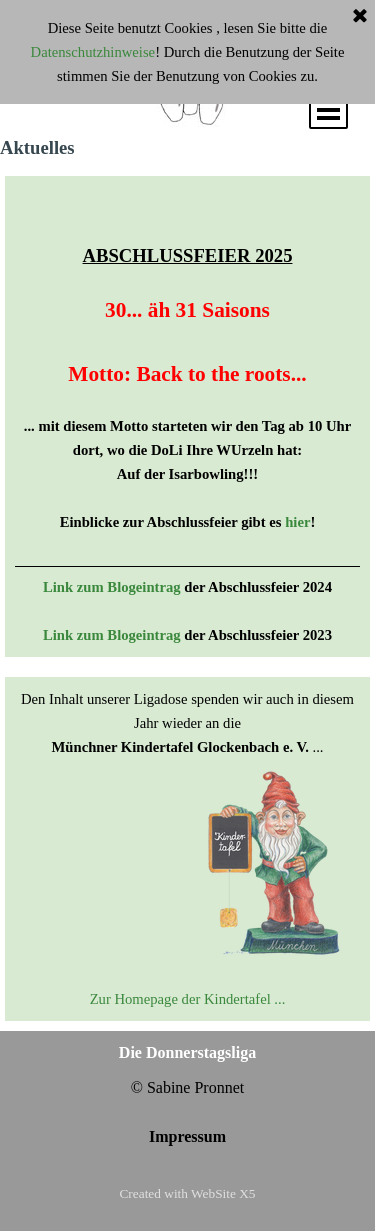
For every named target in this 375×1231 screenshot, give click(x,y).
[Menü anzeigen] (328, 109)
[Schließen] (360, 17)
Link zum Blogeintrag (112, 587)
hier (297, 522)
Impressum (187, 1136)
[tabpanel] (187, 416)
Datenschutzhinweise (93, 52)
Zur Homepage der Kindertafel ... (188, 999)
